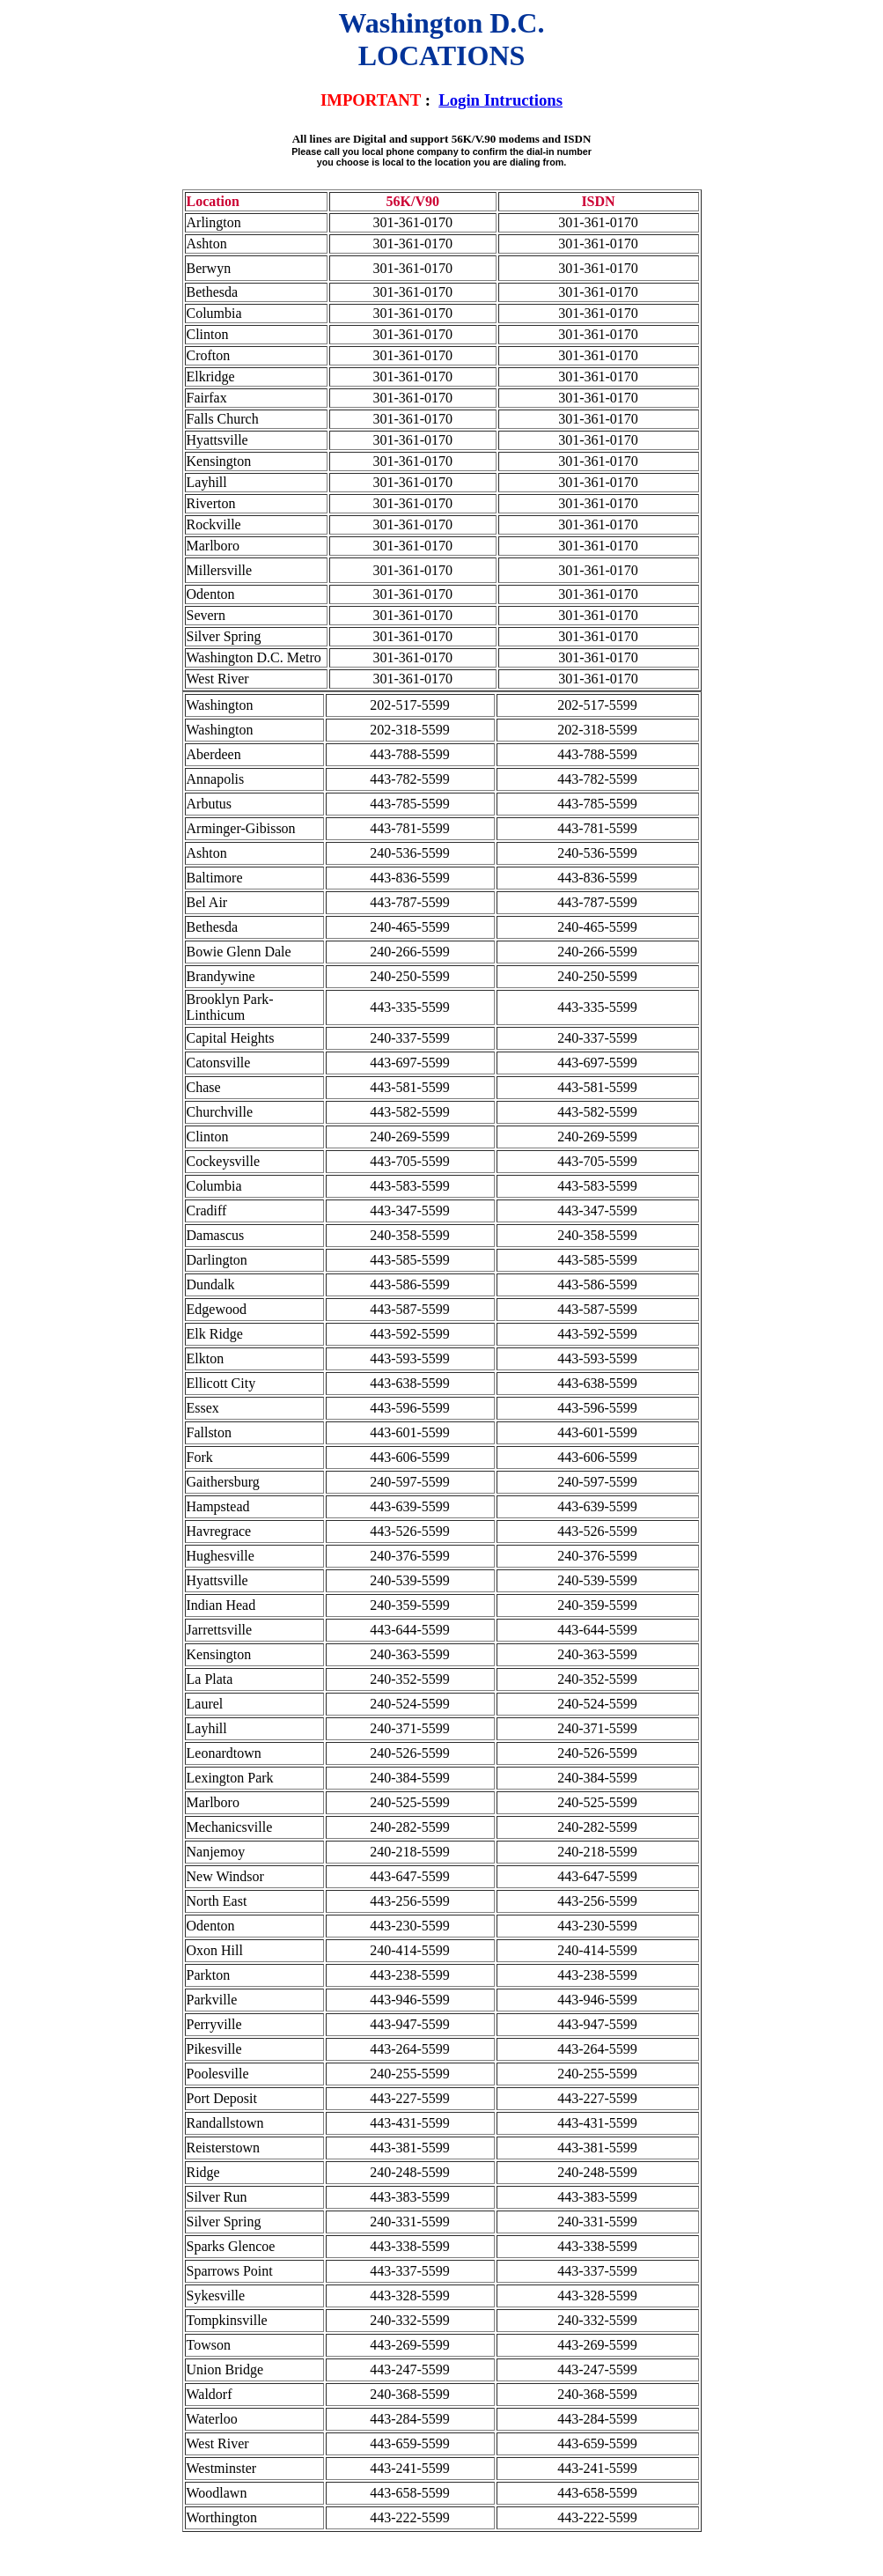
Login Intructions (500, 100)
